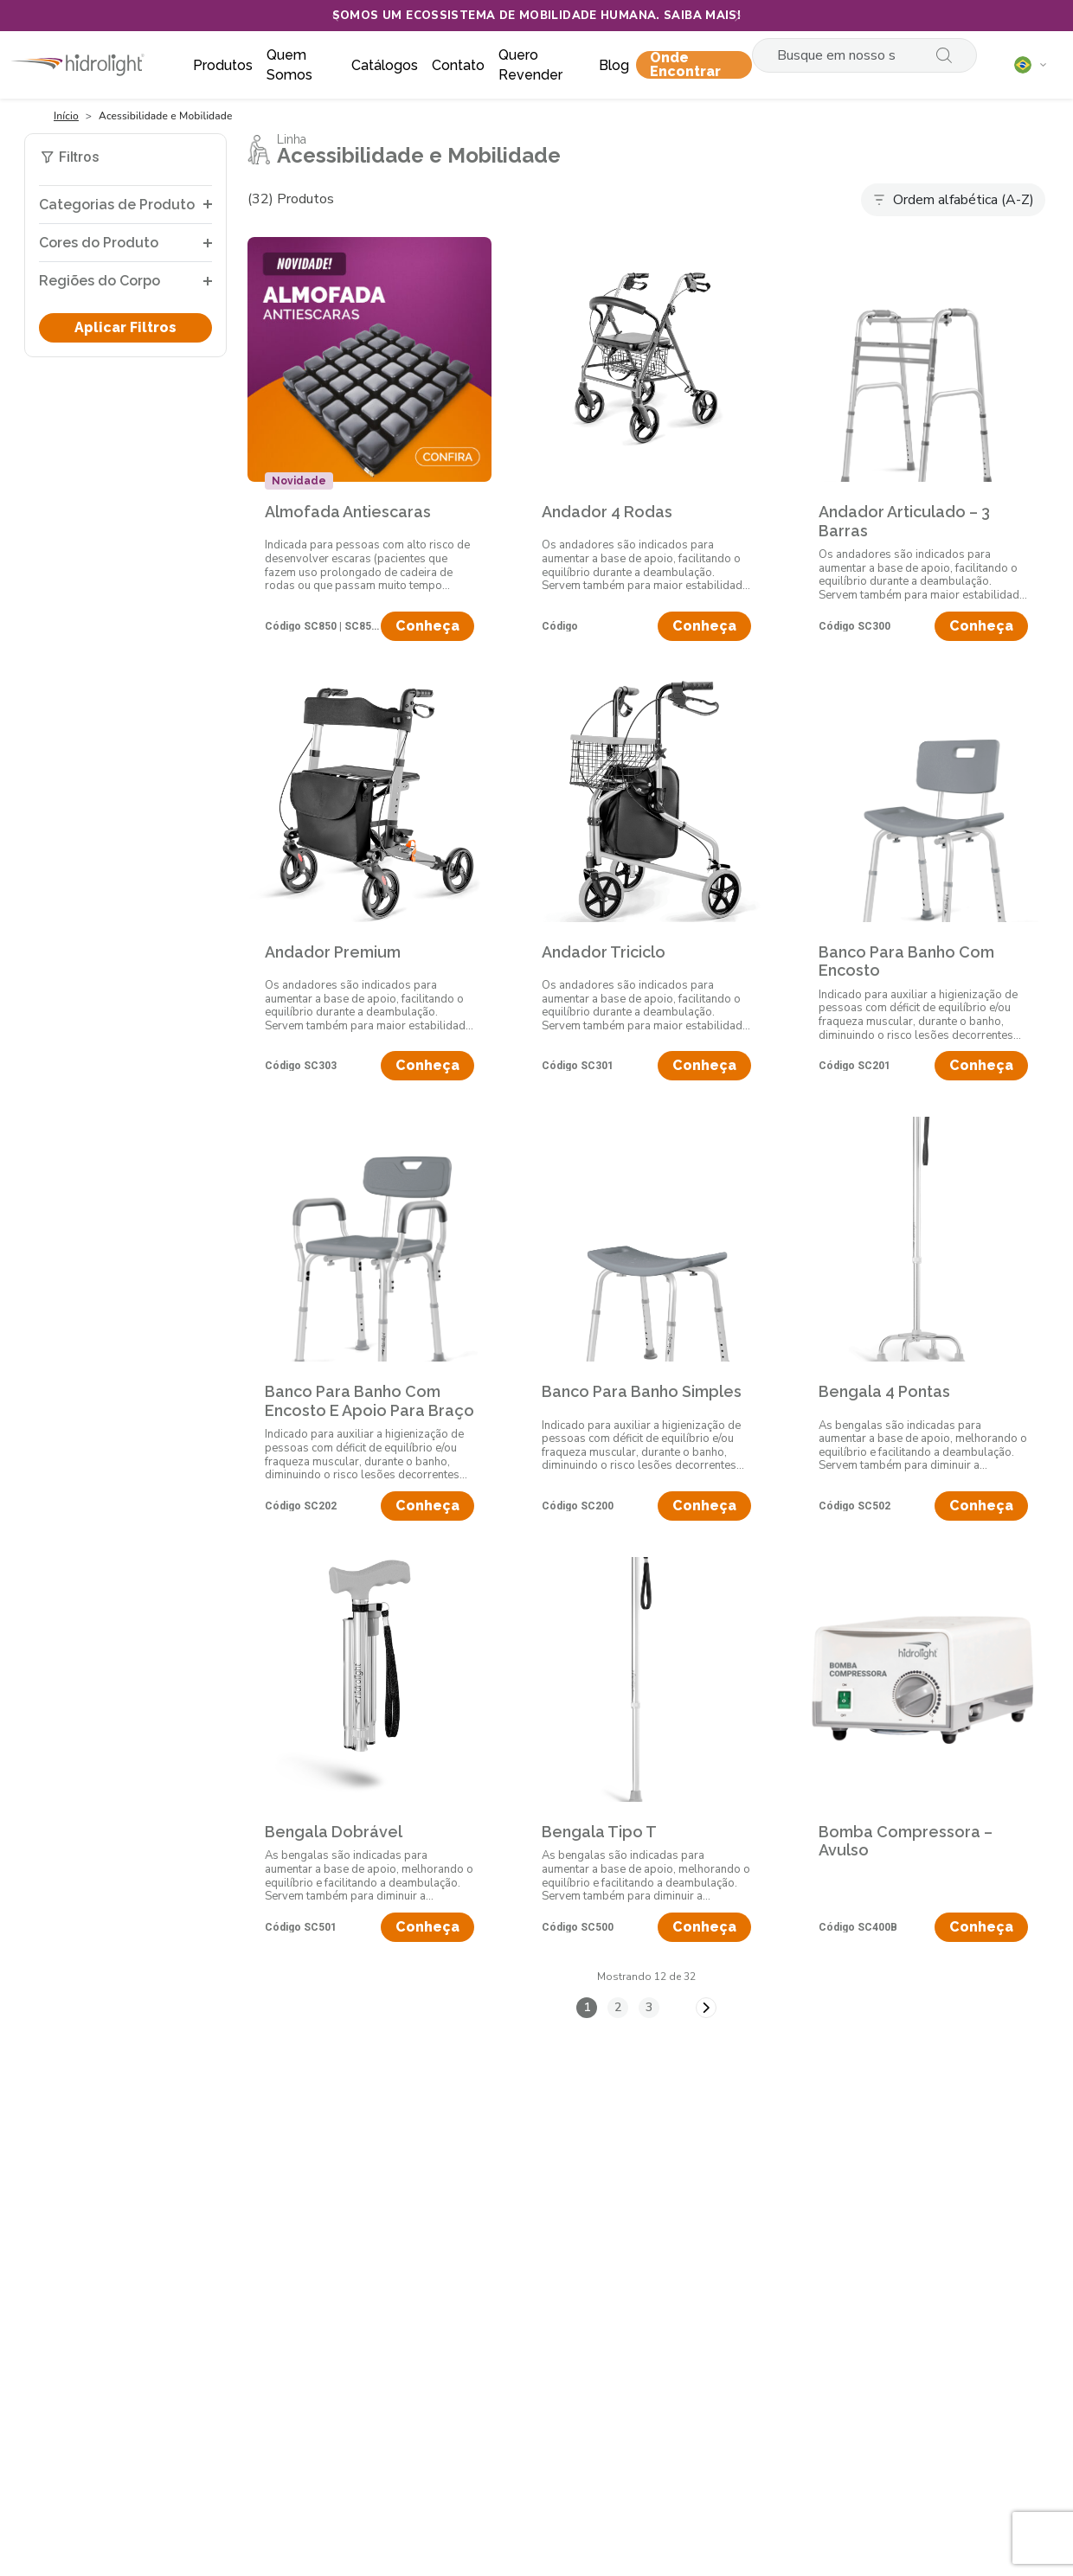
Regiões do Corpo (99, 280)
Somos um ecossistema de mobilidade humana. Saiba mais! (537, 15)
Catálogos (384, 65)
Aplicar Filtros (125, 327)
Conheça (427, 626)
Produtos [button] (223, 65)
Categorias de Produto (117, 204)
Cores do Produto (98, 242)
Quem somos (289, 65)
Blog (614, 65)
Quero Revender (530, 65)
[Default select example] (953, 199)
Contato (458, 65)
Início (66, 116)
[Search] (843, 55)
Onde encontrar (685, 65)
